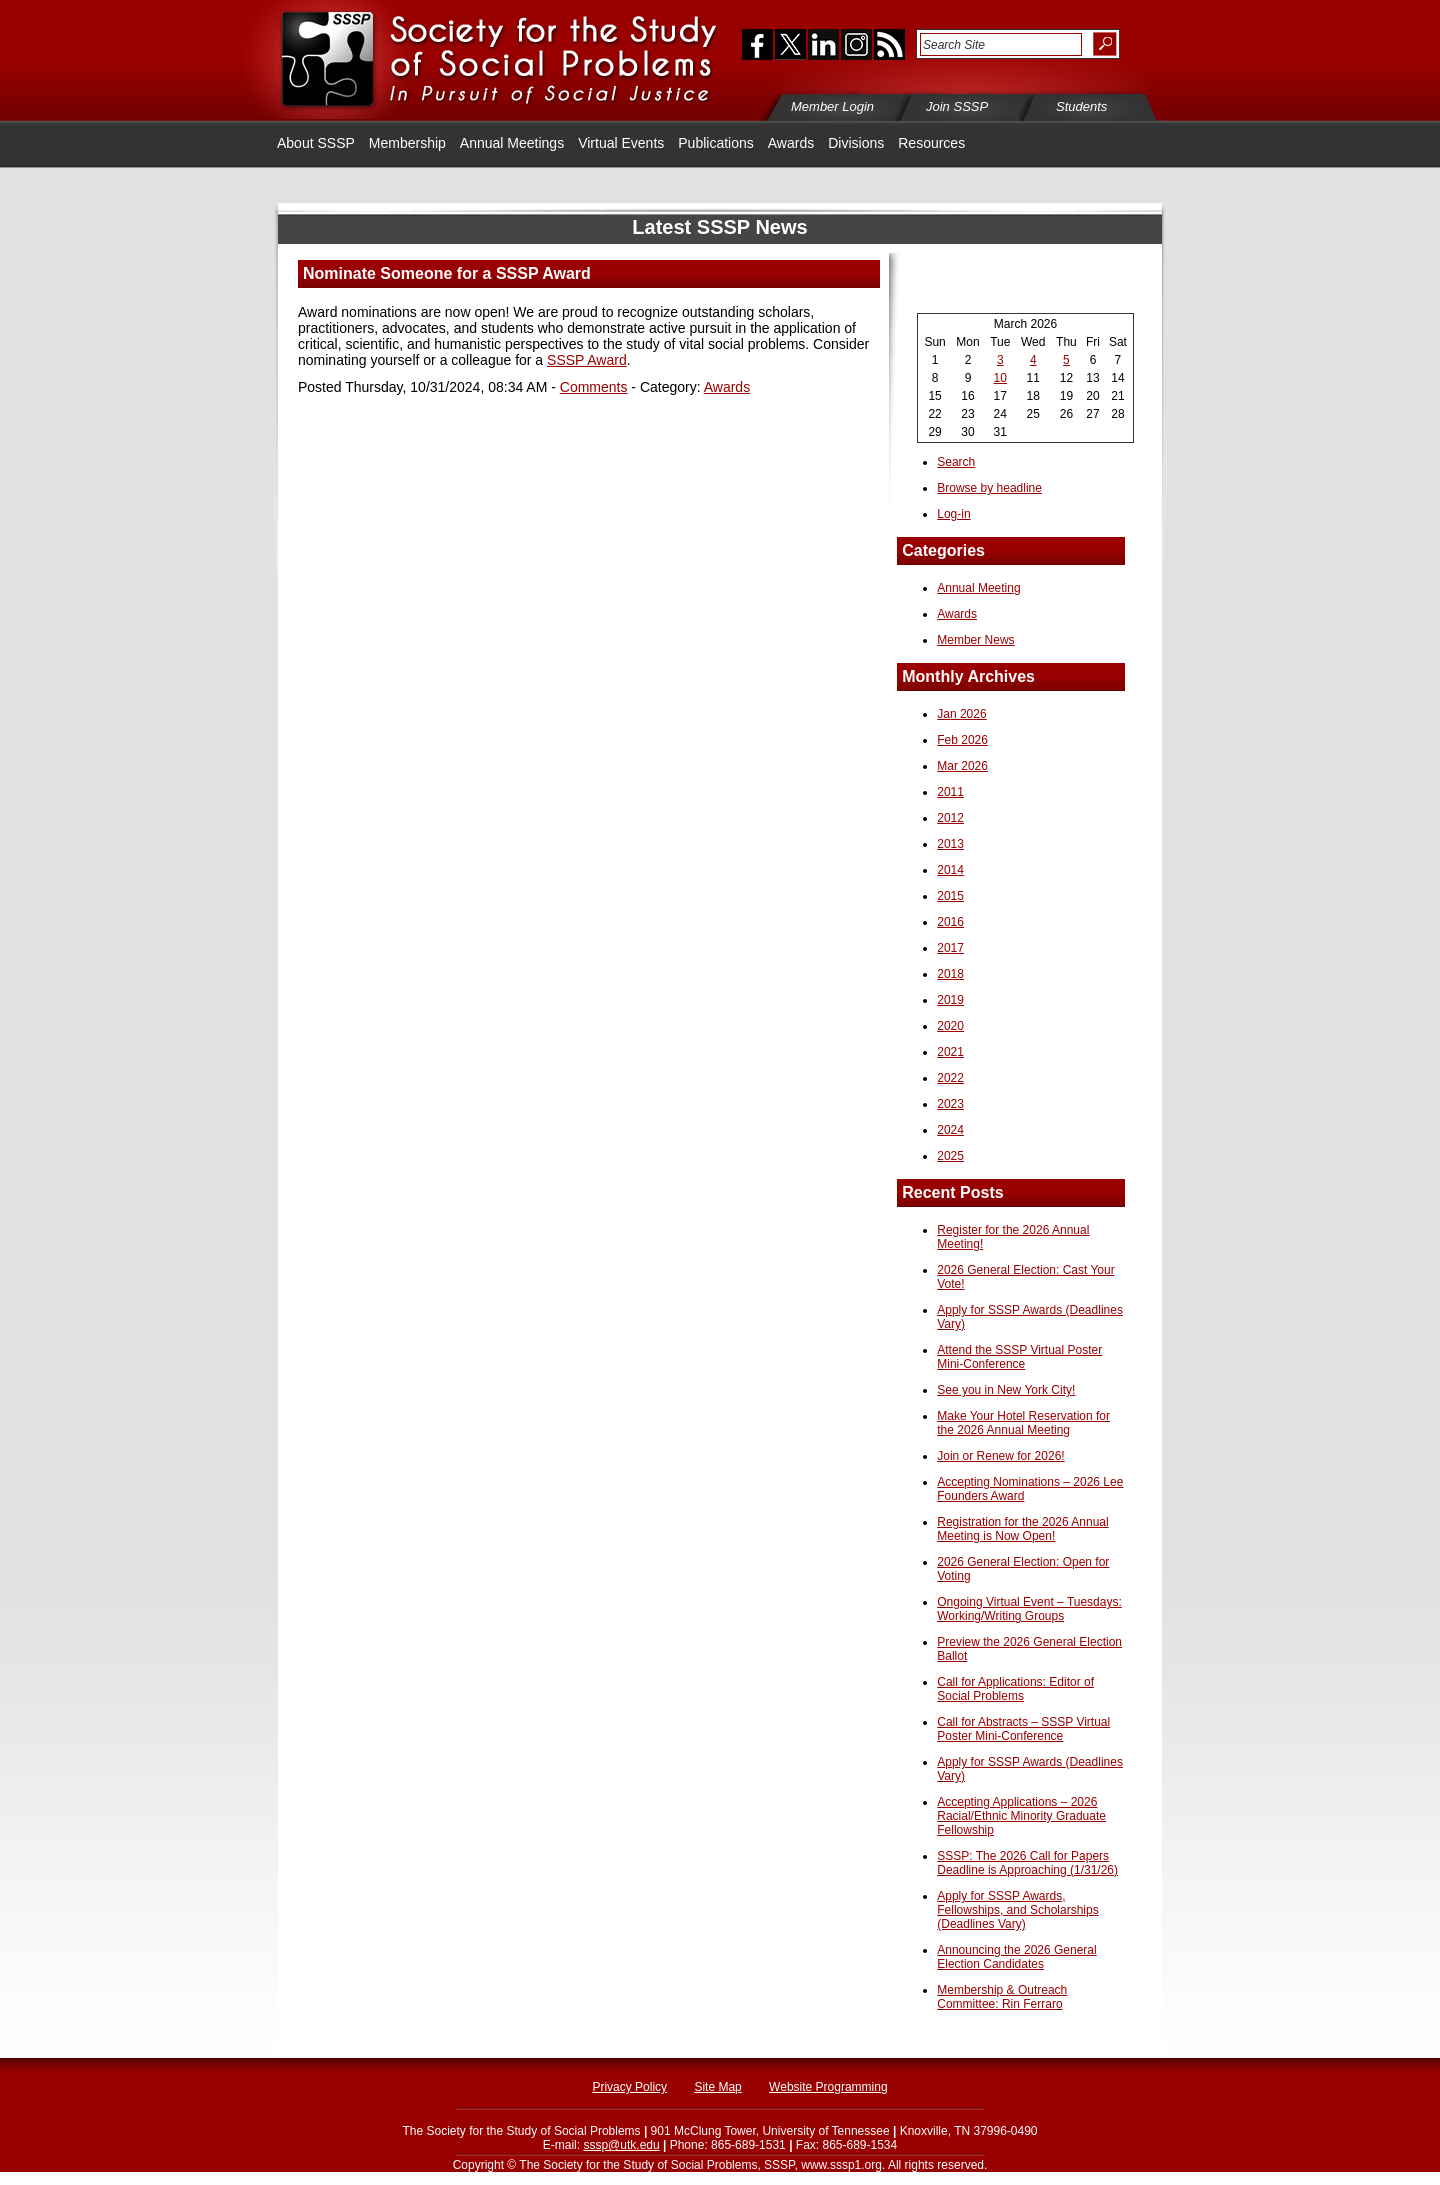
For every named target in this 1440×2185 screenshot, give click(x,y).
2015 (950, 896)
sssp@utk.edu (621, 2145)
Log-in (953, 514)
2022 (950, 1078)
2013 (950, 844)
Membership (407, 143)
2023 (950, 1104)
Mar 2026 (962, 766)
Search (956, 462)
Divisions (856, 143)
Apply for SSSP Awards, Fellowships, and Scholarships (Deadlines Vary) (1017, 1910)
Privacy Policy (629, 2087)
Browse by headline (989, 488)
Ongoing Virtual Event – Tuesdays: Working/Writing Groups (1029, 1609)
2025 (950, 1156)
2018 (950, 974)
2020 (950, 1026)
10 (1000, 378)
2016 (950, 922)
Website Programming (828, 2087)
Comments (594, 387)
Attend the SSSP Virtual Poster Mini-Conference (1019, 1357)
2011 (950, 792)
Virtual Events (621, 143)
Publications (716, 143)
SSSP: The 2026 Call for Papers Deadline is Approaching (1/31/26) (1027, 1863)
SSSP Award (587, 360)
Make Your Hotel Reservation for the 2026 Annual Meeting (1023, 1423)
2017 (950, 948)
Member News (975, 640)
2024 (950, 1130)
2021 (950, 1052)
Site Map (717, 2087)
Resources (931, 143)
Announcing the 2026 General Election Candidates (1016, 1957)
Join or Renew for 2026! (1000, 1456)
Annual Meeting (978, 588)
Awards (791, 143)
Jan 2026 (961, 714)
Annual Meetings (512, 143)
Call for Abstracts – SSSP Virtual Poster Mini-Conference (1023, 1729)
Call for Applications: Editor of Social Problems (1015, 1689)
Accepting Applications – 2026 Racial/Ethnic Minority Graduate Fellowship (1021, 1816)
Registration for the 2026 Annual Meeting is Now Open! (1022, 1529)
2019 (950, 1000)
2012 (950, 818)
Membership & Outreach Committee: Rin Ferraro (1002, 1997)
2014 (950, 870)
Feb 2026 (962, 740)
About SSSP (316, 143)
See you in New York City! (1006, 1390)
